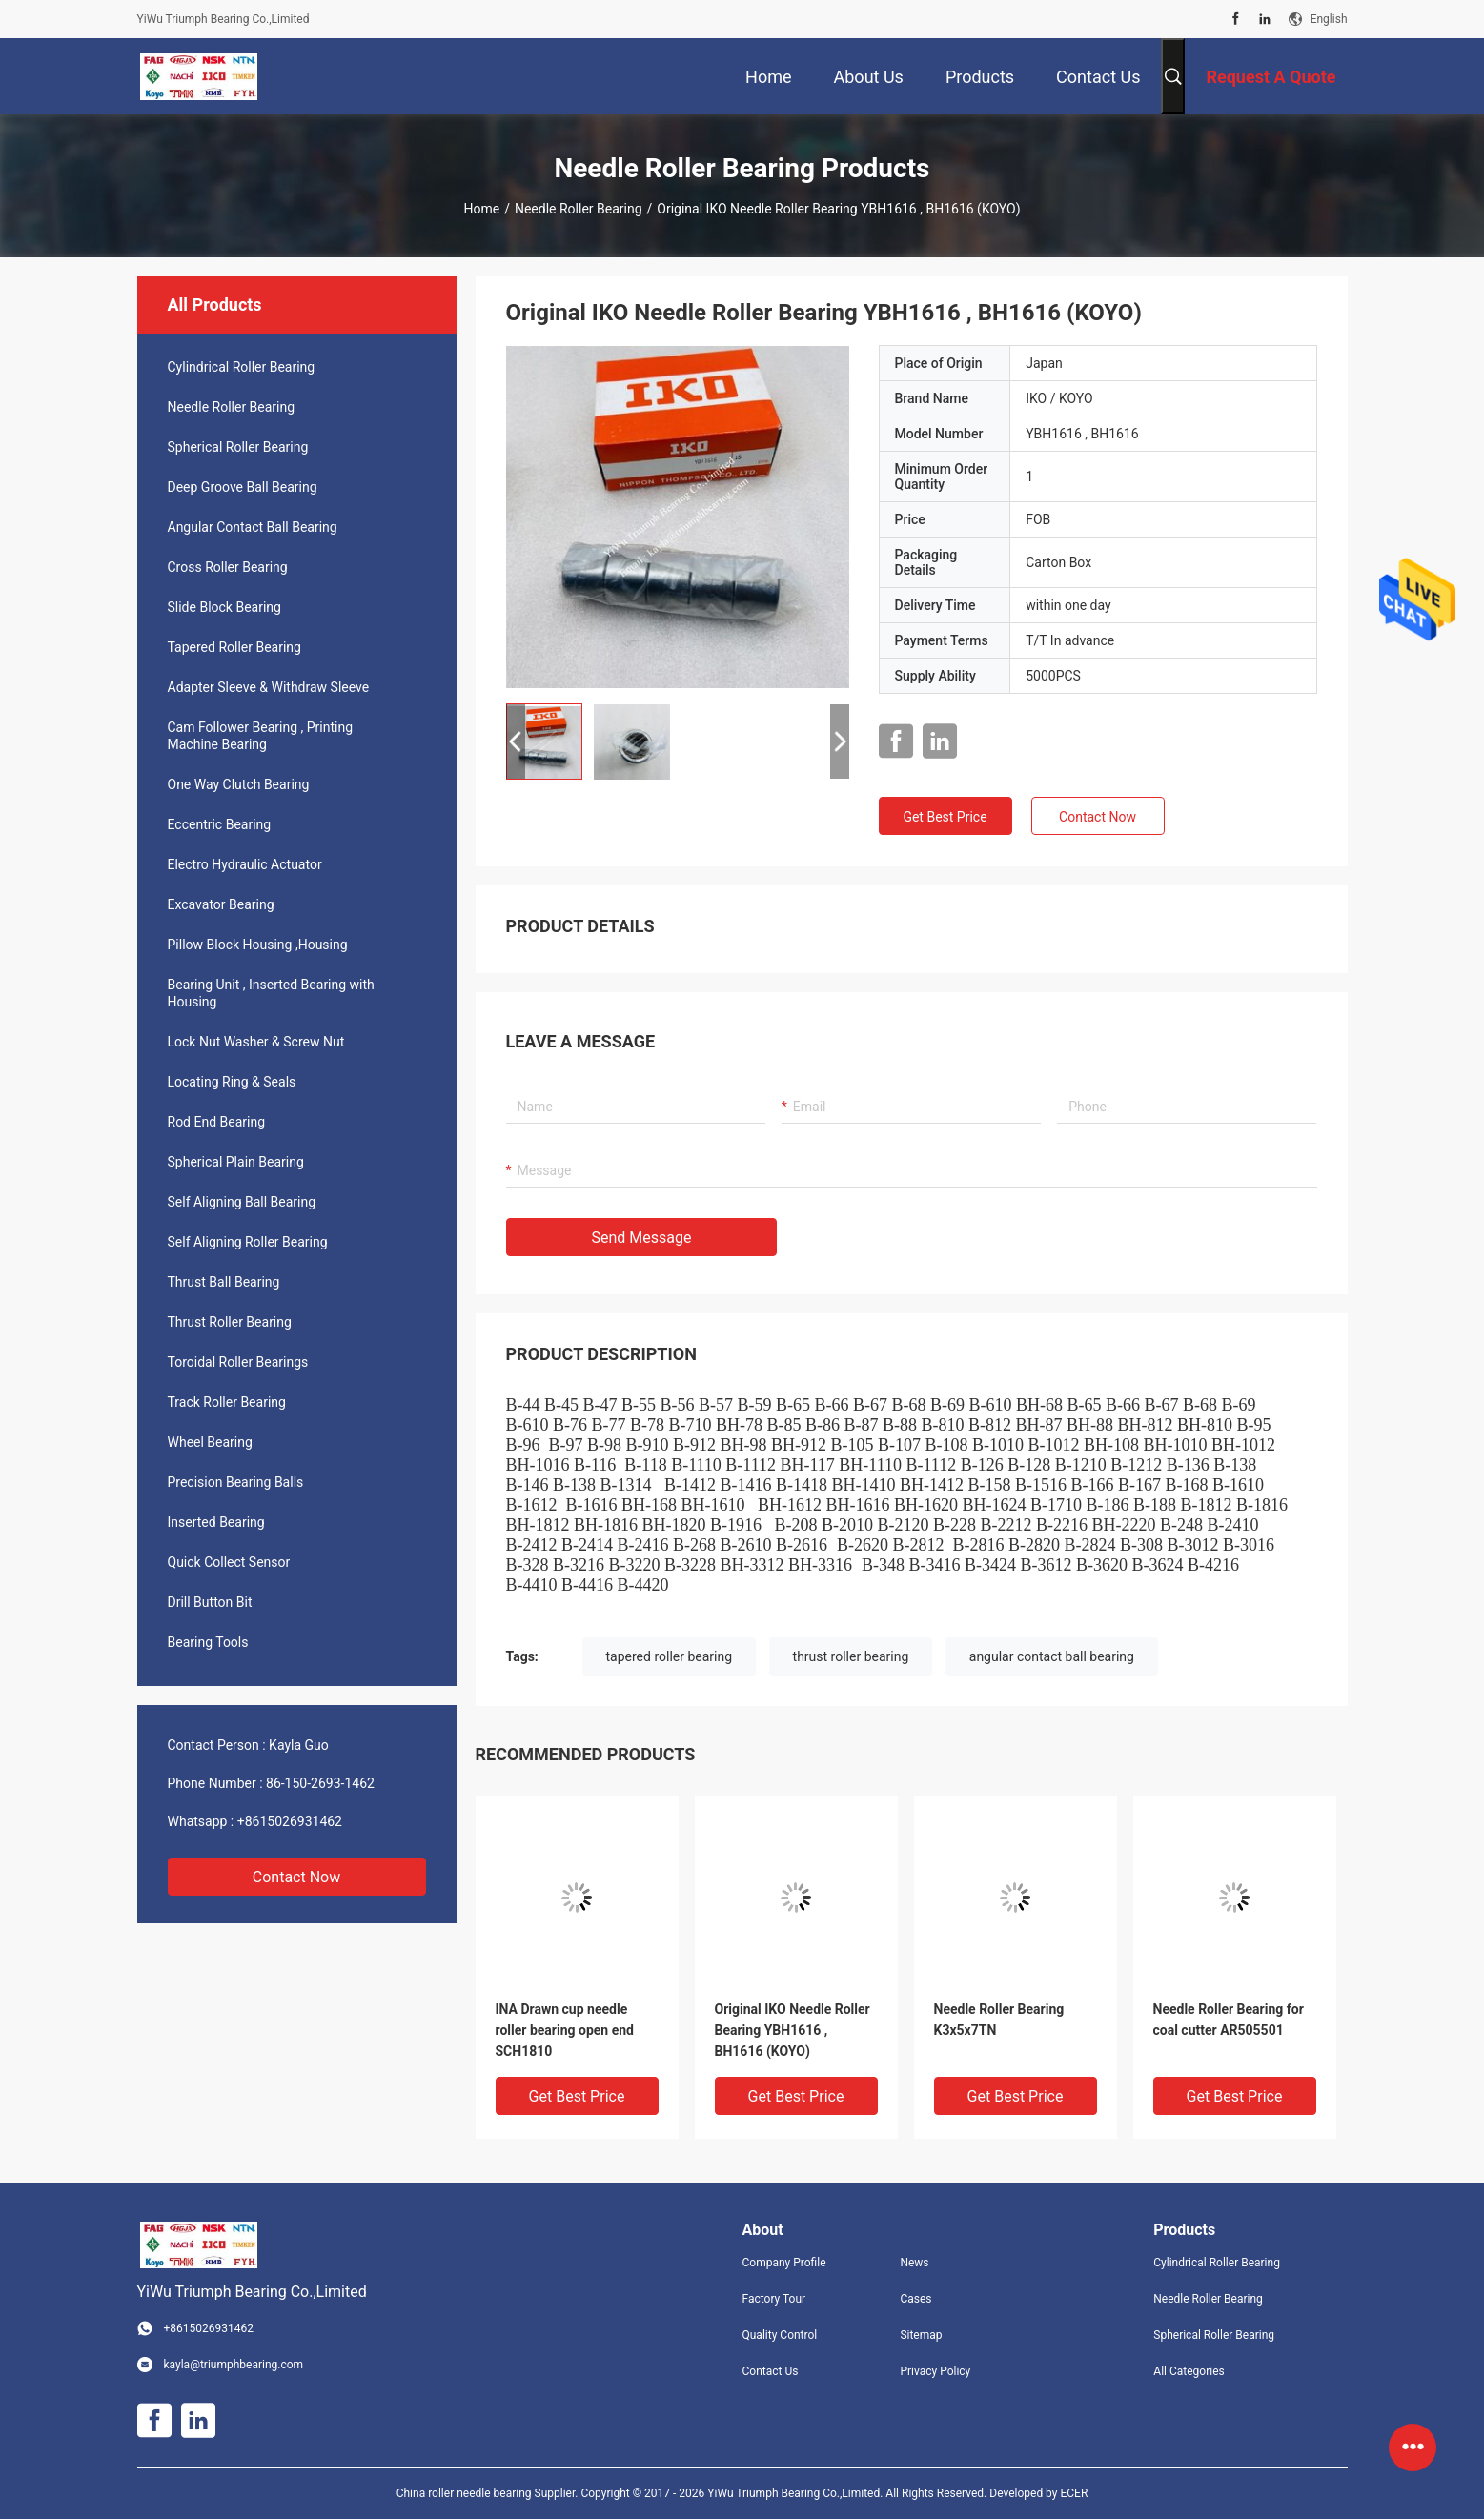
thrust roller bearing (851, 1656)
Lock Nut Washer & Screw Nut (256, 1041)
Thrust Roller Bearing (230, 1322)
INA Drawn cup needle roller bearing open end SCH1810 (565, 2030)
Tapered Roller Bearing (234, 647)
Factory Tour (774, 2299)
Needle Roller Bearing (578, 208)
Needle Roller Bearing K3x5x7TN (999, 2019)
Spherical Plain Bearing (236, 1161)
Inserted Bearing (216, 1522)
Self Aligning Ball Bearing (242, 1201)
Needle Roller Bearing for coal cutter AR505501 (1228, 2019)
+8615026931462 (289, 1821)
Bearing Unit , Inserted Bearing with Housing (271, 993)
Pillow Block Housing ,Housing (258, 944)
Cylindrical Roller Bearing (241, 367)
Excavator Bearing (221, 904)
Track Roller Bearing (227, 1402)
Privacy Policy (935, 2371)
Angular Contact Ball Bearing (252, 527)
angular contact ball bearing (1051, 1656)
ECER (1074, 2493)
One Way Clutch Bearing (239, 784)
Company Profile (784, 2262)
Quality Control (780, 2335)
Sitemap (921, 2335)
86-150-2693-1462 (320, 1783)
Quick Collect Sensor (229, 1562)
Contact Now (296, 1877)
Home (481, 208)
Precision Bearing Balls (236, 1482)
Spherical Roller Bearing (238, 447)
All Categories (1188, 2371)
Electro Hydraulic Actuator (245, 864)
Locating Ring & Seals (232, 1081)
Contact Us (770, 2371)
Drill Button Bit (210, 1602)
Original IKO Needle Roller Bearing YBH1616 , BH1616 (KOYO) (792, 2030)
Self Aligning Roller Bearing (248, 1241)
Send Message (642, 1238)
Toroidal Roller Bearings (238, 1362)
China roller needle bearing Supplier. (488, 2493)
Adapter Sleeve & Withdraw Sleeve (269, 687)
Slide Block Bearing (224, 607)
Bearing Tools (208, 1642)
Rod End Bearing (217, 1121)
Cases (915, 2299)
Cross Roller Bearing (228, 567)
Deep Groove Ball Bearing (242, 487)
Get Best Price (944, 816)
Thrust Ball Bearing (224, 1282)
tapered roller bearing (669, 1656)
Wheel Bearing (210, 1442)
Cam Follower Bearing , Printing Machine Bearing (261, 736)
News (914, 2262)
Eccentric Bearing (220, 824)
